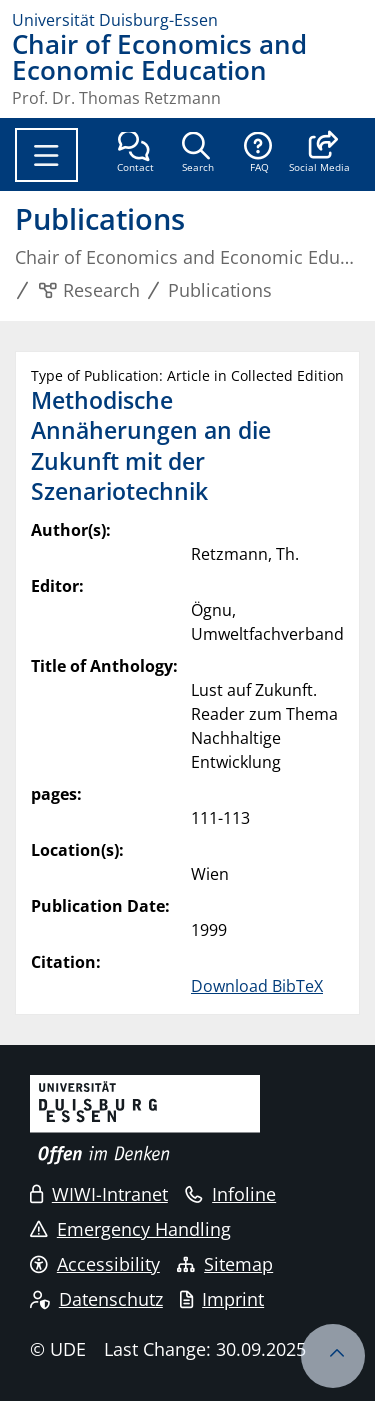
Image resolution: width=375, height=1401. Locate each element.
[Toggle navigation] (46, 155)
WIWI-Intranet (99, 1194)
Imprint (222, 1299)
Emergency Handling (130, 1229)
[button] (319, 154)
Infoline (230, 1194)
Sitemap (225, 1264)
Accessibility (95, 1264)
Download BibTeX (257, 986)
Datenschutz (96, 1299)
